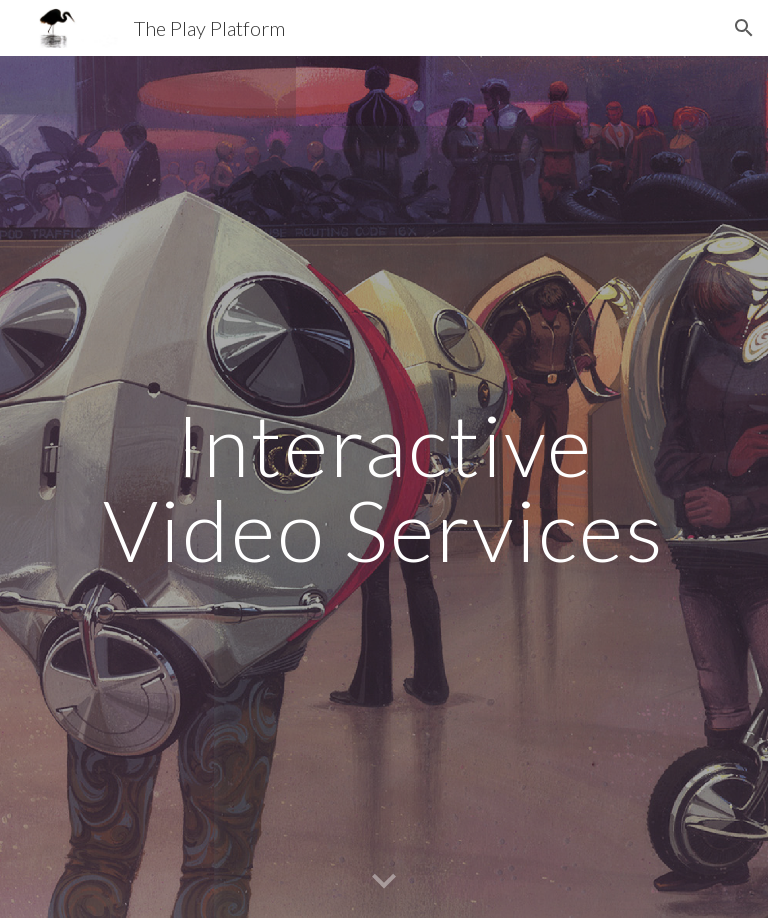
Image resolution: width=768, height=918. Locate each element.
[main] (383, 487)
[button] (744, 28)
